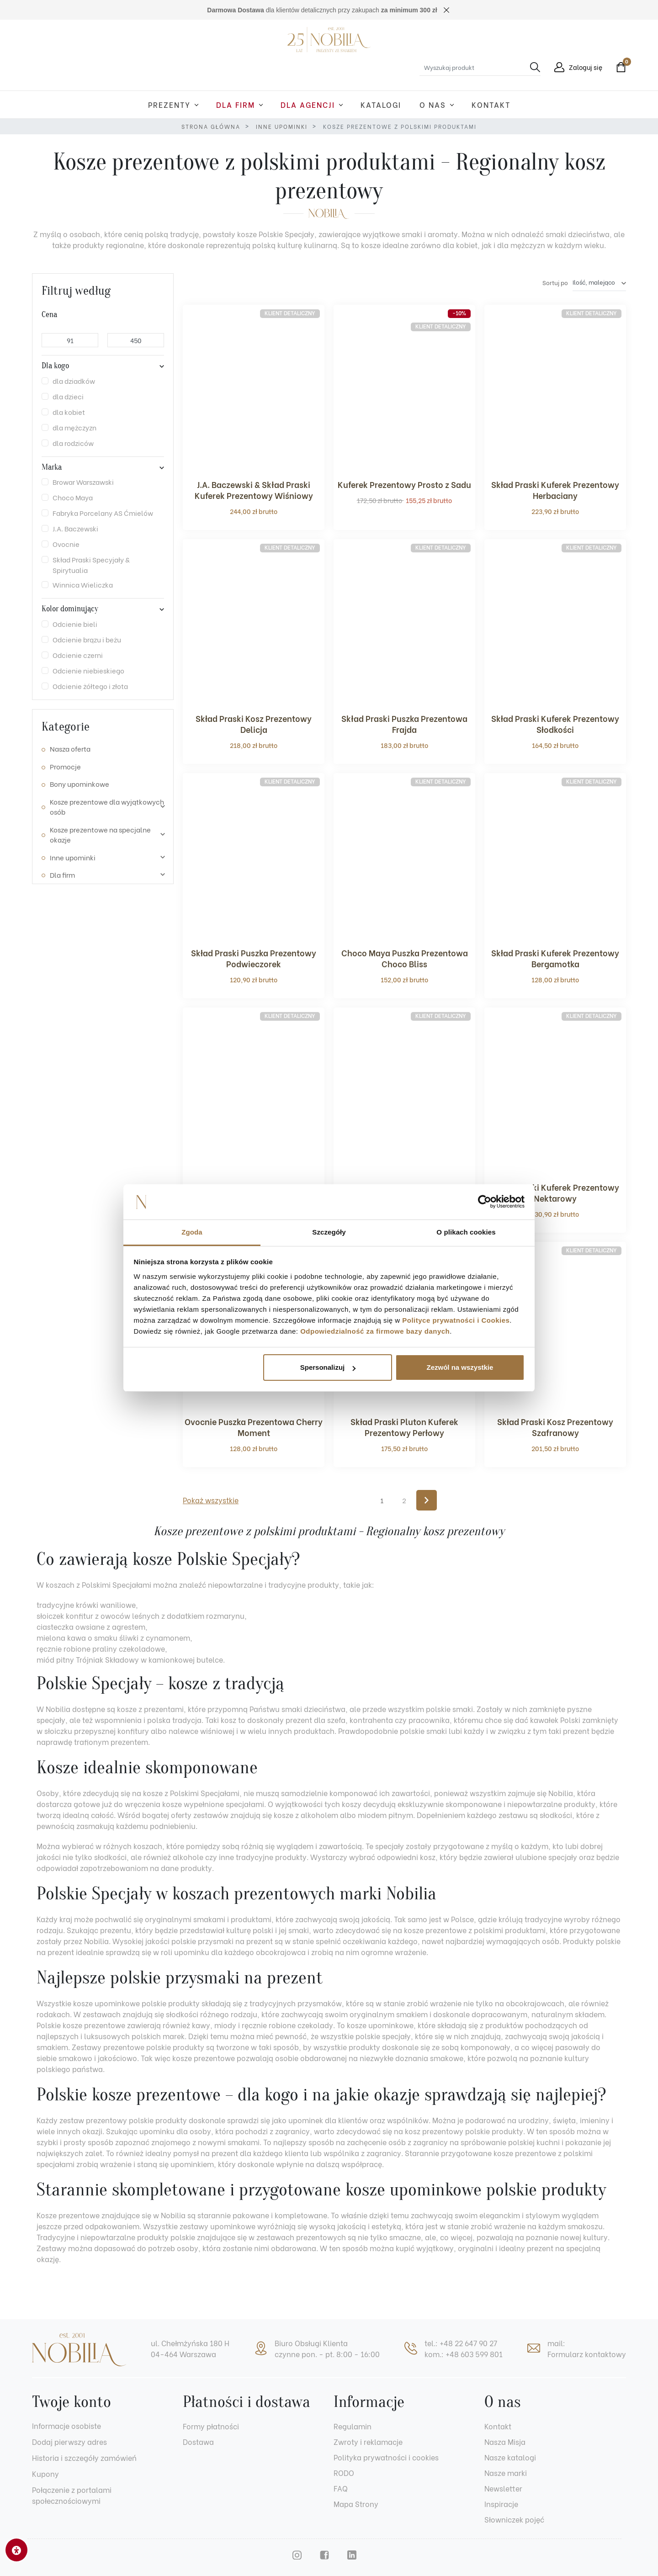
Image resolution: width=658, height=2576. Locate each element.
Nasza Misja (504, 2441)
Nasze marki (505, 2472)
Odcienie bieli (75, 624)
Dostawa (198, 2441)
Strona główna (210, 126)
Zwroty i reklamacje (368, 2441)
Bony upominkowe (79, 784)
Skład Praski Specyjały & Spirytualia (91, 564)
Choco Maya (73, 497)
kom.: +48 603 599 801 (464, 2353)
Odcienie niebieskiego (88, 670)
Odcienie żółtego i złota (90, 686)
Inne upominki (282, 126)
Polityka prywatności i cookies (386, 2457)
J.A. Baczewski (75, 528)
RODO (344, 2472)
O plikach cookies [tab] (465, 1232)
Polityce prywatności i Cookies (455, 1320)
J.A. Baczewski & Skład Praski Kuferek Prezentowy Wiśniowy (254, 489)
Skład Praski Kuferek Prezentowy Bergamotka (555, 958)
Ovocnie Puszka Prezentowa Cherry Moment (254, 1426)
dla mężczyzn (74, 427)
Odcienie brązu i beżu (87, 639)
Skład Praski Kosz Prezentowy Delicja (254, 723)
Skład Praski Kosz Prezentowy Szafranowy (555, 1426)
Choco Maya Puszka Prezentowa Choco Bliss (404, 958)
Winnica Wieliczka (83, 584)
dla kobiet (69, 412)
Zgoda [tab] (191, 1232)
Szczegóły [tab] (328, 1232)
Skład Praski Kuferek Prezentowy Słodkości (555, 723)
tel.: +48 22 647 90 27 (461, 2342)
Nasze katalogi (510, 2457)
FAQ (341, 2488)
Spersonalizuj (328, 1367)
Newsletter (503, 2488)
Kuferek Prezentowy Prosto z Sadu (404, 484)
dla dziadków (74, 381)
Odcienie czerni (78, 655)
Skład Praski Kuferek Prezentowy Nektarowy (555, 1192)
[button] (618, 67)
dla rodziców (73, 443)
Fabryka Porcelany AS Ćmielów (103, 513)
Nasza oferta (70, 748)
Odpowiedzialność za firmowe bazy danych (375, 1331)
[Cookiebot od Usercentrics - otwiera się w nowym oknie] (485, 1202)
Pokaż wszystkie (211, 1500)
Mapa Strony (356, 2503)
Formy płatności (211, 2426)
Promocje (65, 766)
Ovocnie (66, 544)
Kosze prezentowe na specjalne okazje (100, 834)
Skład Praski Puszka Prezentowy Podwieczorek (253, 958)
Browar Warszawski (83, 482)
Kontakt (497, 2426)
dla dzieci (68, 396)
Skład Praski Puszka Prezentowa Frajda (404, 723)
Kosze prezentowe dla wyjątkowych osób (107, 806)
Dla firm (62, 874)
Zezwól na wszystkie (459, 1367)
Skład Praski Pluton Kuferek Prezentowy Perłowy (404, 1426)
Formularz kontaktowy (586, 2353)
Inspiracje (501, 2503)
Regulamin (352, 2426)
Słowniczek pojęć (514, 2519)
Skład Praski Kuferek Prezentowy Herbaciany (555, 489)
